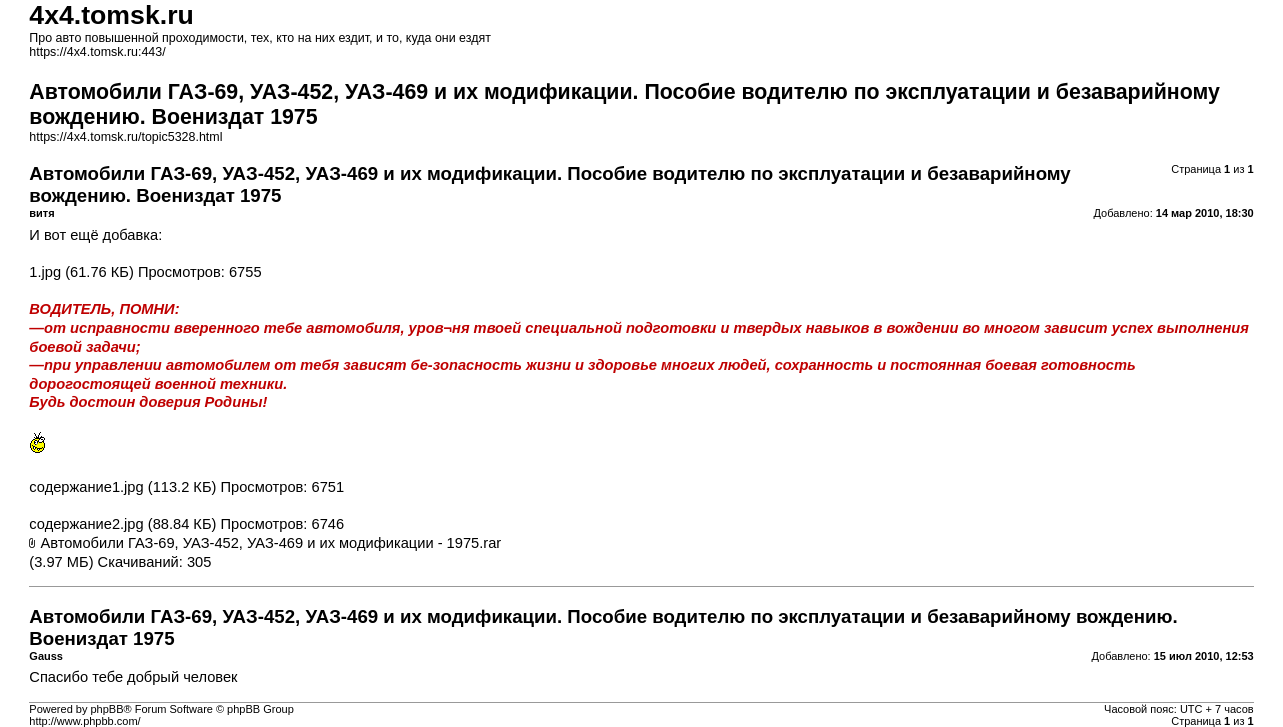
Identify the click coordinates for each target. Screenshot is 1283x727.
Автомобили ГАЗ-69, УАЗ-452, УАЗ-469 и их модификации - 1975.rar (270, 543)
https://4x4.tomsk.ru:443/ (97, 52)
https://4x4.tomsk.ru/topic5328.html (125, 137)
